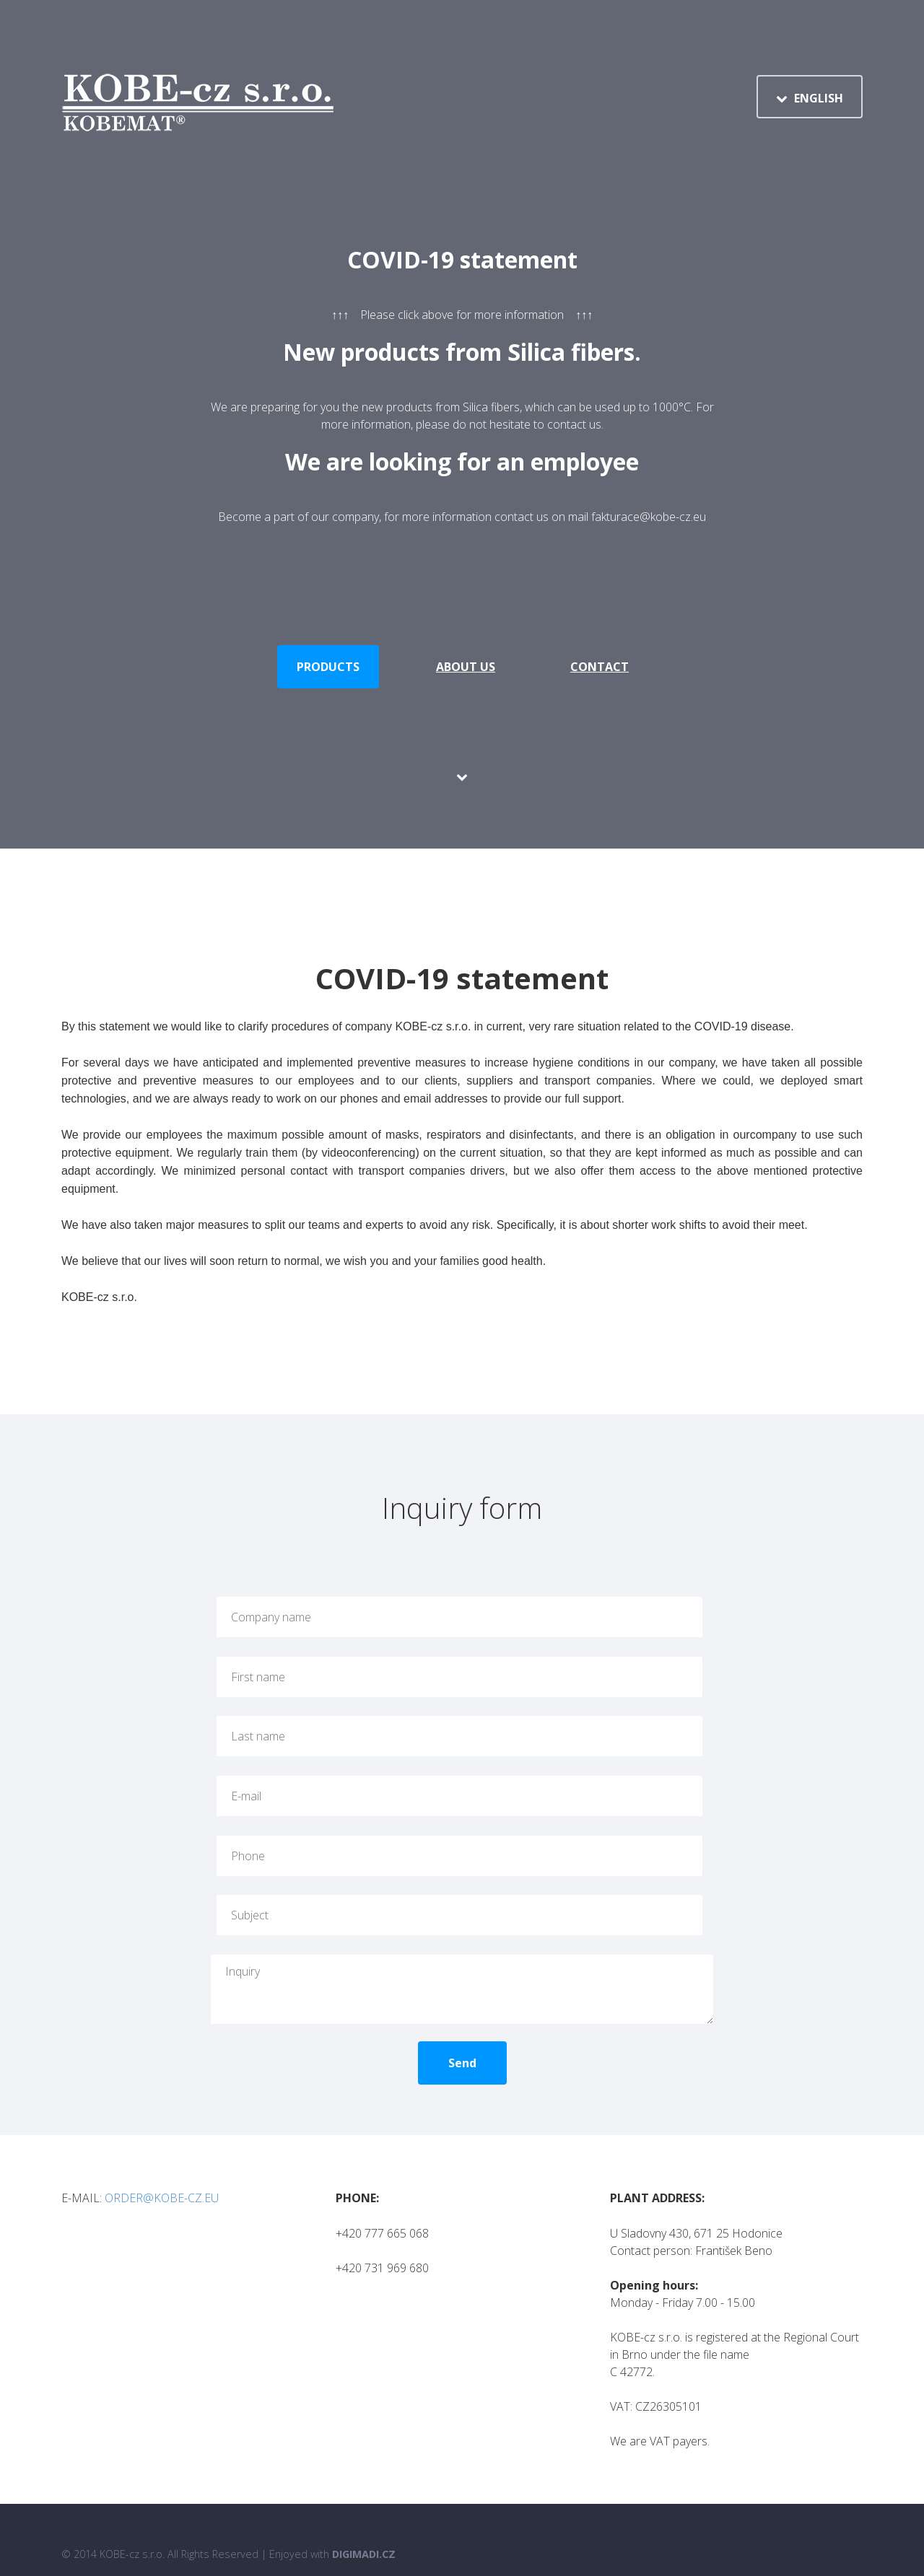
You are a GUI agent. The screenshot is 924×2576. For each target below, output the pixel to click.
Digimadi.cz (364, 2525)
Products (328, 667)
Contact (599, 667)
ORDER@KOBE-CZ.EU (162, 2169)
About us (465, 667)
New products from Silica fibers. (462, 351)
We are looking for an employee (462, 461)
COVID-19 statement (462, 259)
